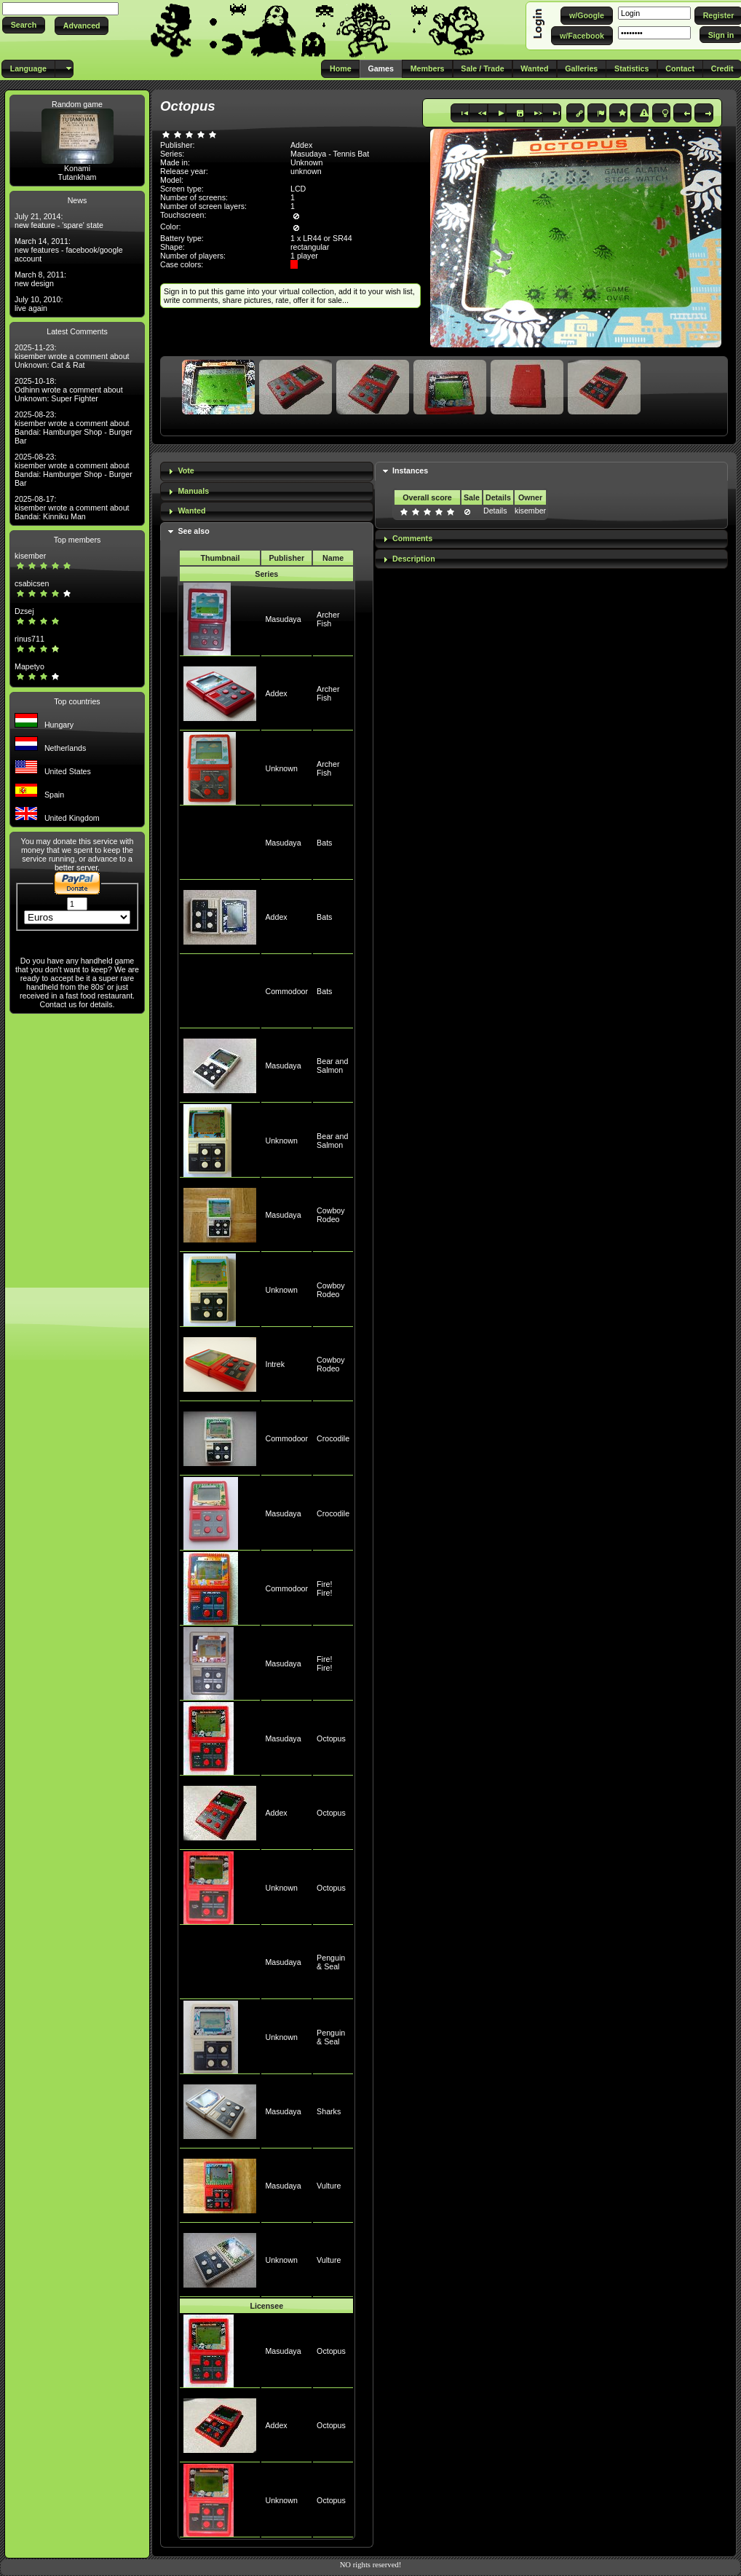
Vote (186, 470)
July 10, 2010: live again (39, 303)
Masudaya (283, 619)
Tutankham (77, 177)
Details (495, 510)
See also (193, 531)
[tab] (266, 471)
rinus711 (29, 638)
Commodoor (286, 991)
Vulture (329, 2185)
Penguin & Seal (331, 1962)
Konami (77, 168)
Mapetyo (29, 666)
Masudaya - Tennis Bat (329, 153)
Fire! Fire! (324, 1588)
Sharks (329, 2111)
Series (266, 574)
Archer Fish (328, 619)
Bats (324, 842)
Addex (276, 693)
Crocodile (333, 1438)
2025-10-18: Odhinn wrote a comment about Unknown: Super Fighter (69, 390)
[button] (23, 25)
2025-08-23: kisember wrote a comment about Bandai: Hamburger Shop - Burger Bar (73, 427)
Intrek (275, 1364)
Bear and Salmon (332, 1065)
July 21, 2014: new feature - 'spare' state (59, 220)
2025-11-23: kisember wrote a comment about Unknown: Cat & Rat (72, 356)
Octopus (331, 1738)
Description (413, 558)
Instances (410, 470)
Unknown (281, 768)
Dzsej (24, 611)
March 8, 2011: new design (40, 279)
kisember (30, 555)
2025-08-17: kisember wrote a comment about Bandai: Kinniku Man (72, 508)
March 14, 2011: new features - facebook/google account (69, 250)
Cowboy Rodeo (331, 1215)
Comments (412, 538)
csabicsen (32, 583)
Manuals (193, 491)
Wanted (191, 510)
